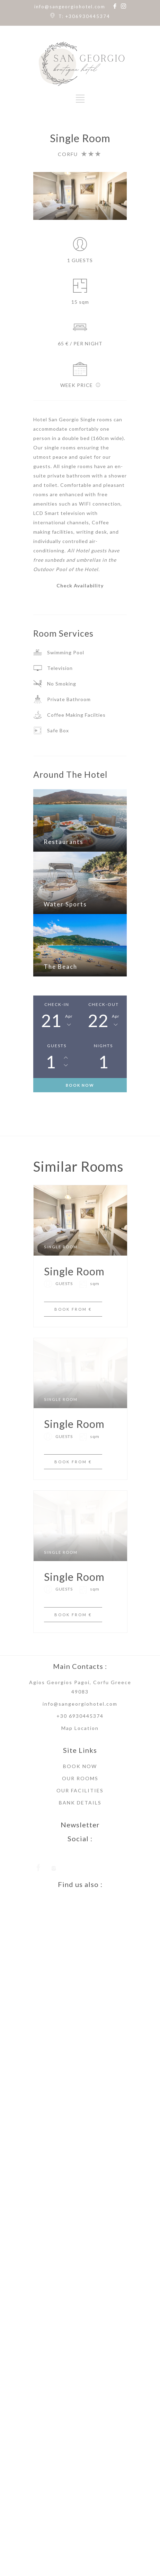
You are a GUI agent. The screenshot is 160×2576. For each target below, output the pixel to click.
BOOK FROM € (73, 1327)
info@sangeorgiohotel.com (69, 6)
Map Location (80, 1783)
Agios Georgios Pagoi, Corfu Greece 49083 (80, 1742)
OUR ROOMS (80, 1834)
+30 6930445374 (80, 1771)
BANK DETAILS (80, 1858)
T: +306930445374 (84, 16)
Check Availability (80, 585)
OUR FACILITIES (80, 1846)
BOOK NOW (80, 1085)
